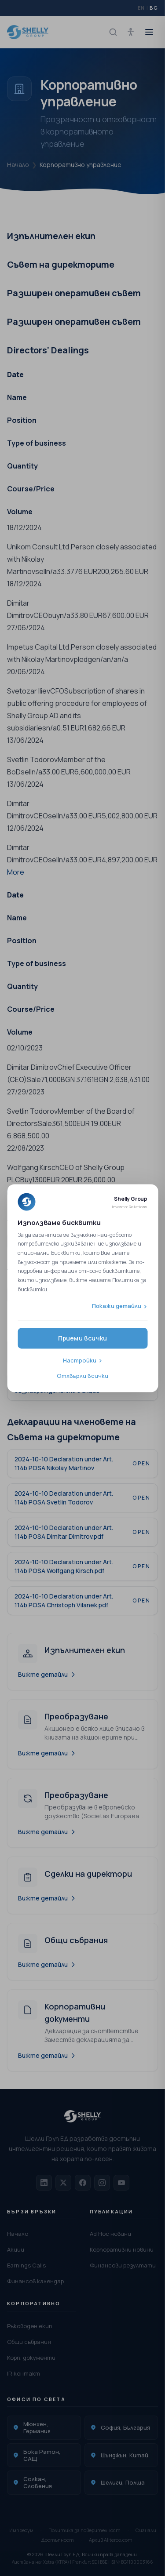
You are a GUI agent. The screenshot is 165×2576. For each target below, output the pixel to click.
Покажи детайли (116, 1306)
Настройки (79, 1360)
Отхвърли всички (82, 1376)
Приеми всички (82, 1338)
